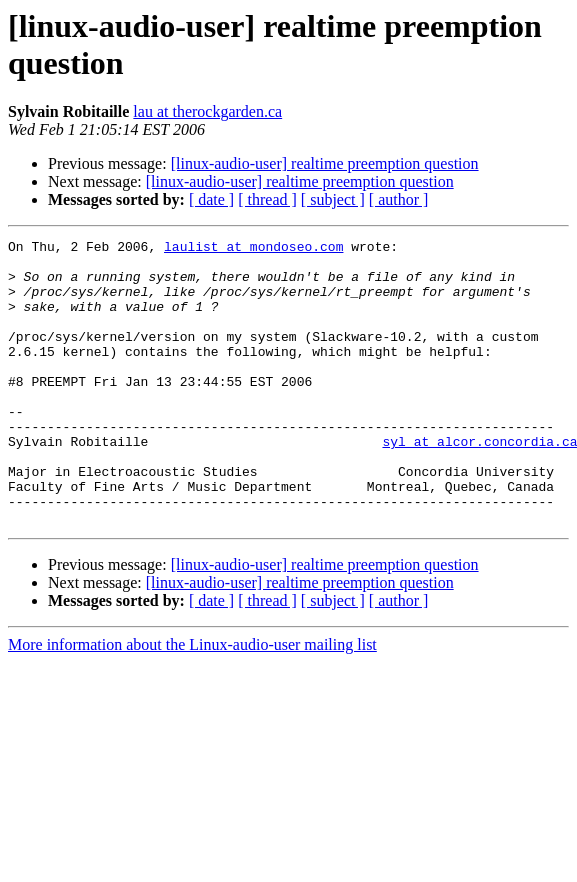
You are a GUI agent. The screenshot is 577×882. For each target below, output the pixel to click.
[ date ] (211, 199)
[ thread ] (267, 199)
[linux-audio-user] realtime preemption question (325, 163)
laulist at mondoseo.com (253, 249)
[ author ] (399, 199)
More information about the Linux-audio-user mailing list (192, 701)
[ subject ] (333, 199)
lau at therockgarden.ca (207, 111)
